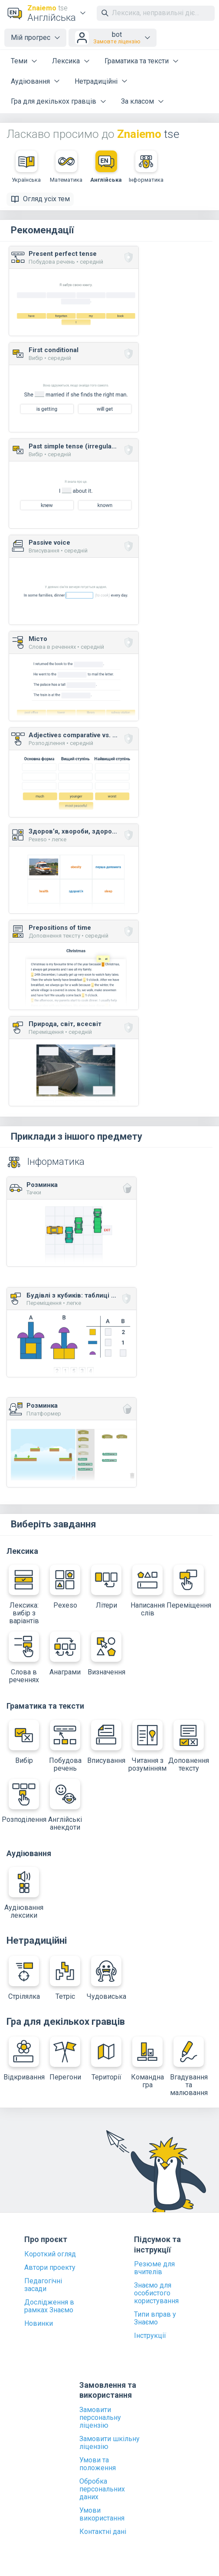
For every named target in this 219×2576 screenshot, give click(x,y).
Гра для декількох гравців (53, 101)
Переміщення (188, 1587)
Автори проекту (49, 2268)
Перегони (65, 2059)
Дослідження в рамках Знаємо (49, 2306)
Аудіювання (30, 81)
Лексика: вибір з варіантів (24, 1595)
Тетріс (65, 1978)
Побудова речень (65, 1746)
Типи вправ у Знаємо (155, 2318)
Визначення (106, 1653)
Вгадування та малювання (188, 2067)
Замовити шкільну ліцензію (109, 2443)
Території (106, 2059)
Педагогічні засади (43, 2285)
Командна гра (147, 2063)
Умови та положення (97, 2464)
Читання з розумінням (147, 1746)
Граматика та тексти (137, 61)
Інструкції (150, 2336)
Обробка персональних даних (102, 2489)
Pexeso (65, 1587)
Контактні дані (102, 2532)
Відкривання (24, 2059)
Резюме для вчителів (154, 2268)
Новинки (38, 2324)
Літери (106, 1587)
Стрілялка (24, 1978)
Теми (19, 61)
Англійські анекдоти (65, 1805)
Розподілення (24, 1801)
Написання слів (148, 1591)
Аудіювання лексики (24, 1893)
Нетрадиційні (96, 81)
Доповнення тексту (188, 1746)
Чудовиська (106, 1978)
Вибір (24, 1742)
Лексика (66, 61)
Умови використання (101, 2514)
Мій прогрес (30, 37)
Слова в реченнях (24, 1657)
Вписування (106, 1742)
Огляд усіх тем (40, 199)
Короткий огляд (50, 2254)
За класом (137, 101)
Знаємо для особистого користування (156, 2293)
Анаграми (65, 1653)
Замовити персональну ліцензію (100, 2417)
